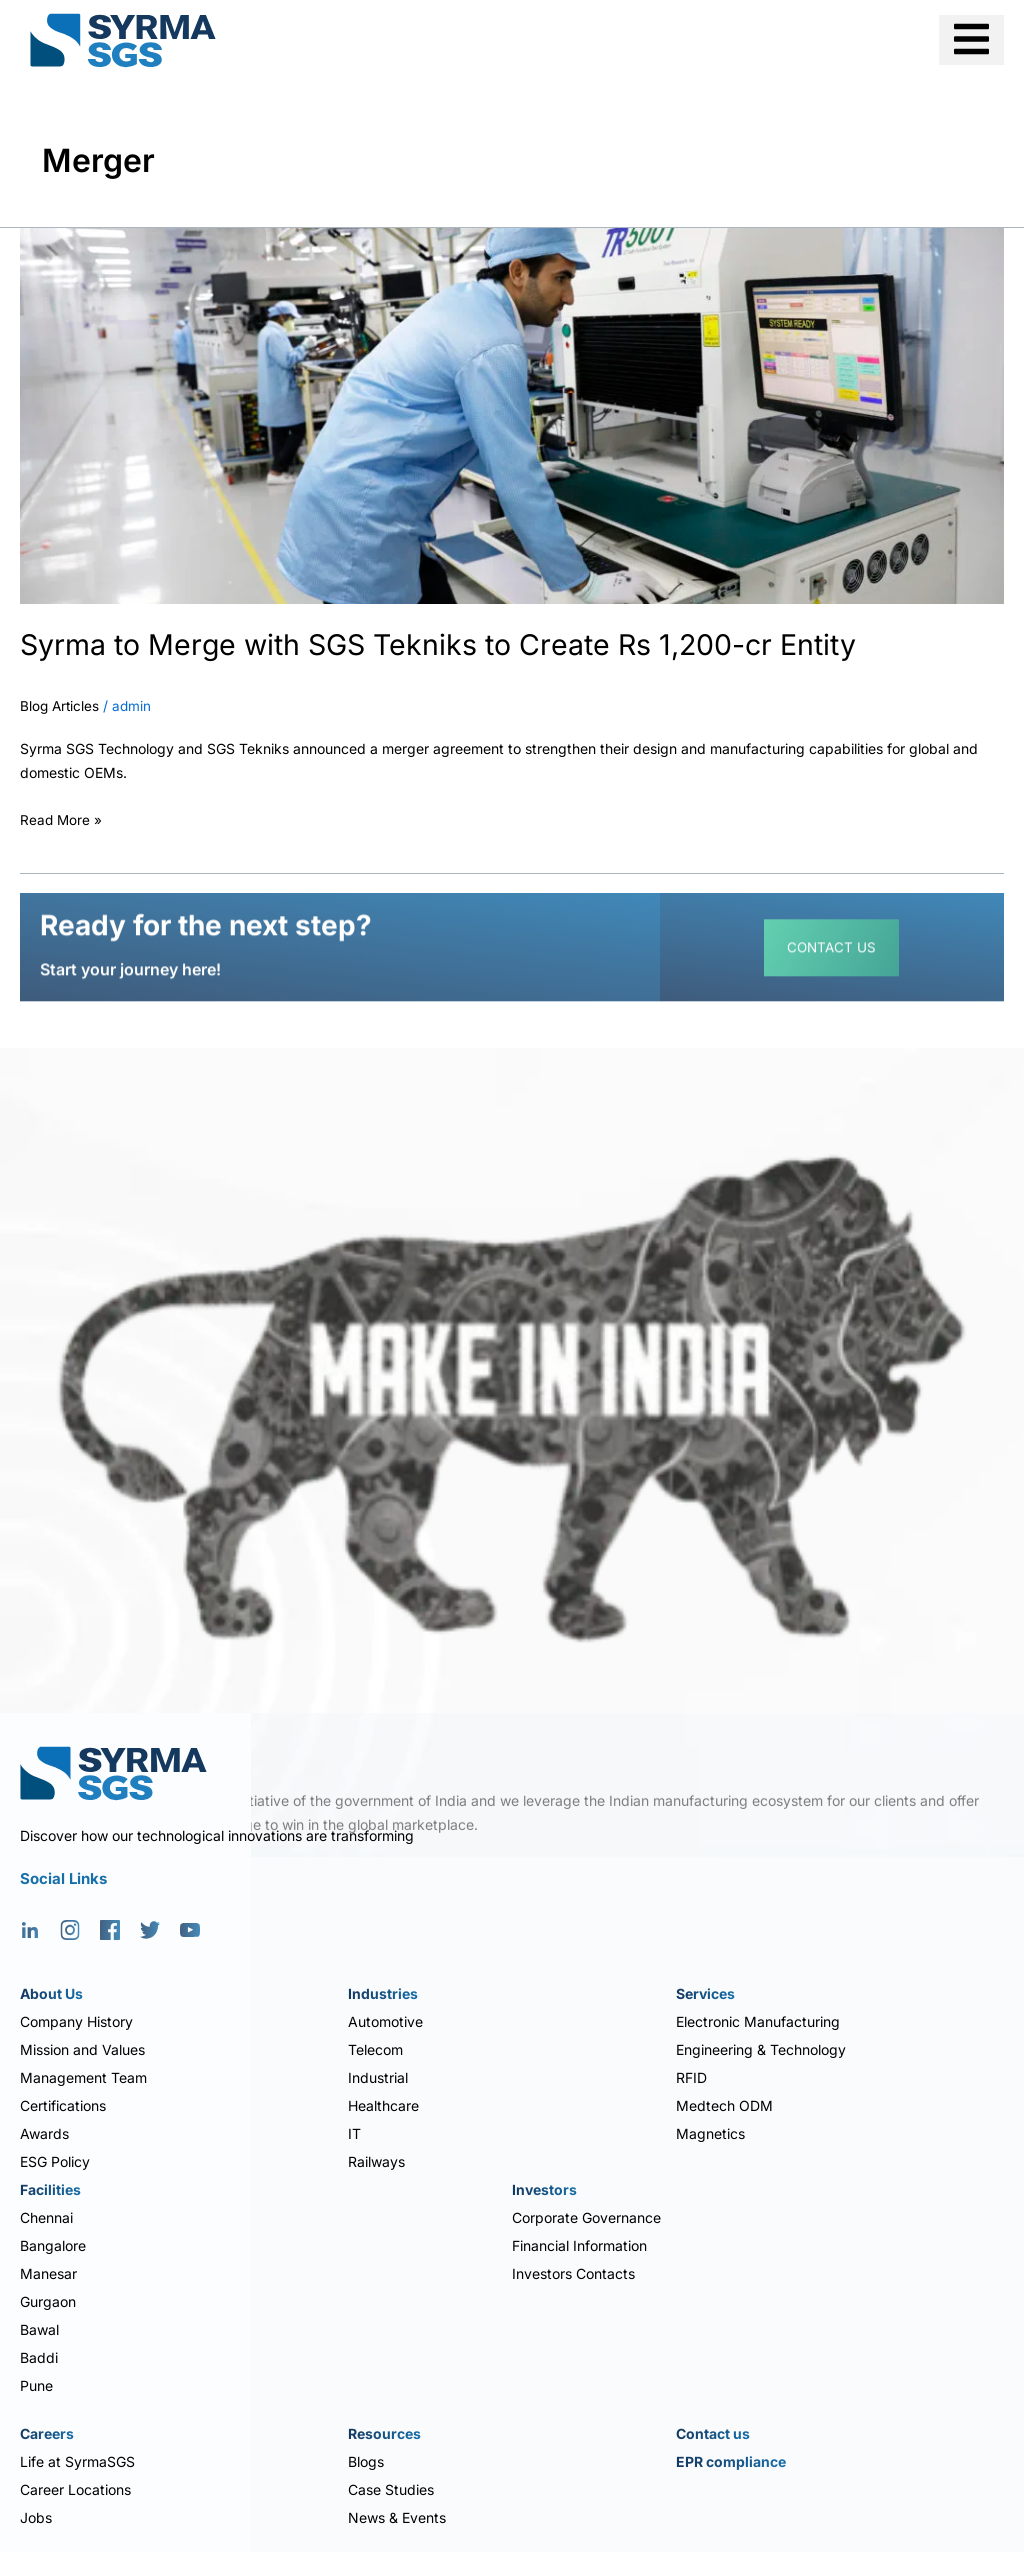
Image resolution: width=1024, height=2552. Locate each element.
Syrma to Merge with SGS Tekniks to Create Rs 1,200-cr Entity (456, 644)
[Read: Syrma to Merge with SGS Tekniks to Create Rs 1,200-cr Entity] (512, 414)
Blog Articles (61, 705)
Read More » (62, 817)
